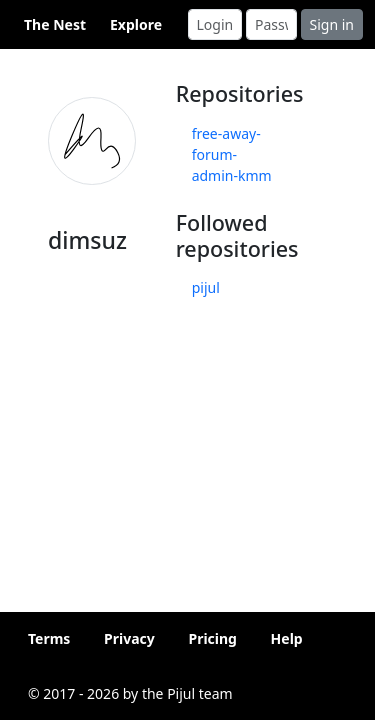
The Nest (55, 24)
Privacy (129, 638)
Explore (136, 24)
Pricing (212, 638)
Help (287, 638)
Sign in (332, 24)
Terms (49, 638)
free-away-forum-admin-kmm (232, 154)
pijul (206, 287)
